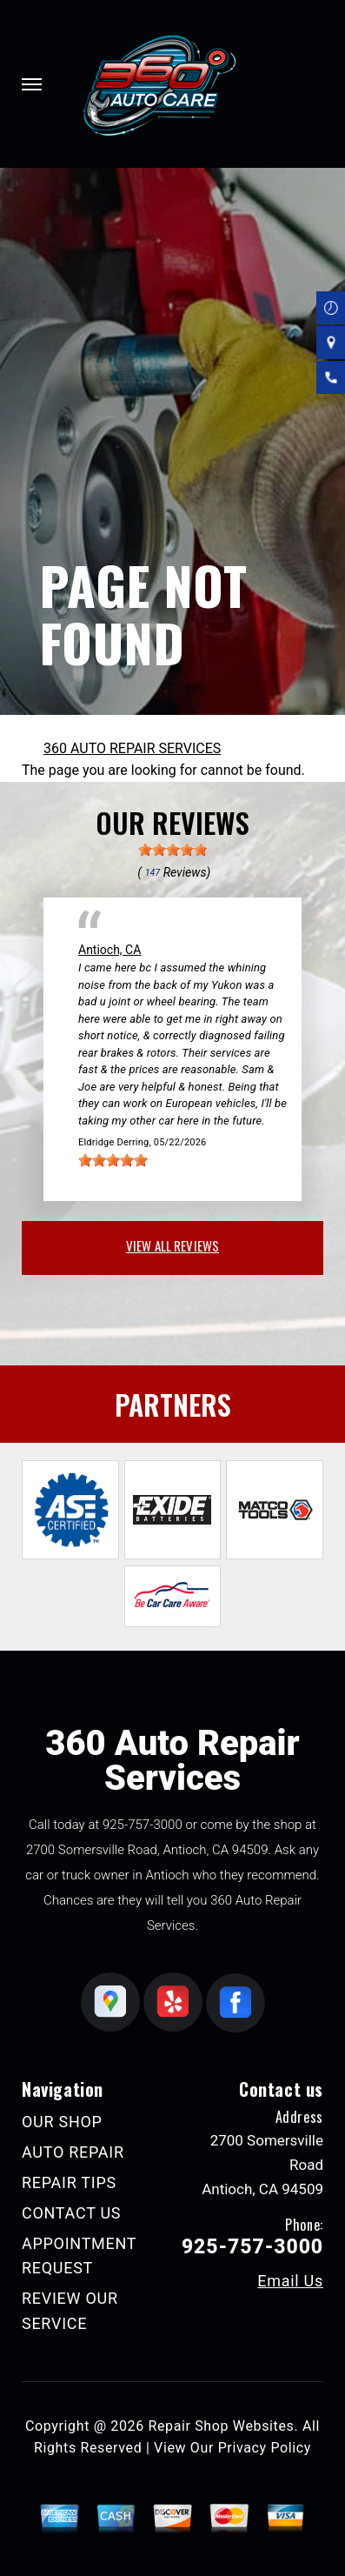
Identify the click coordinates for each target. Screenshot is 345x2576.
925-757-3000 (142, 1824)
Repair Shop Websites (221, 2426)
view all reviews (172, 1245)
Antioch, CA (109, 950)
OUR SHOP (62, 2121)
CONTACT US (71, 2213)
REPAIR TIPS (69, 2182)
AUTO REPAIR (73, 2152)
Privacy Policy (264, 2447)
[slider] (173, 850)
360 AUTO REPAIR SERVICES (132, 748)
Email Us (290, 2281)
